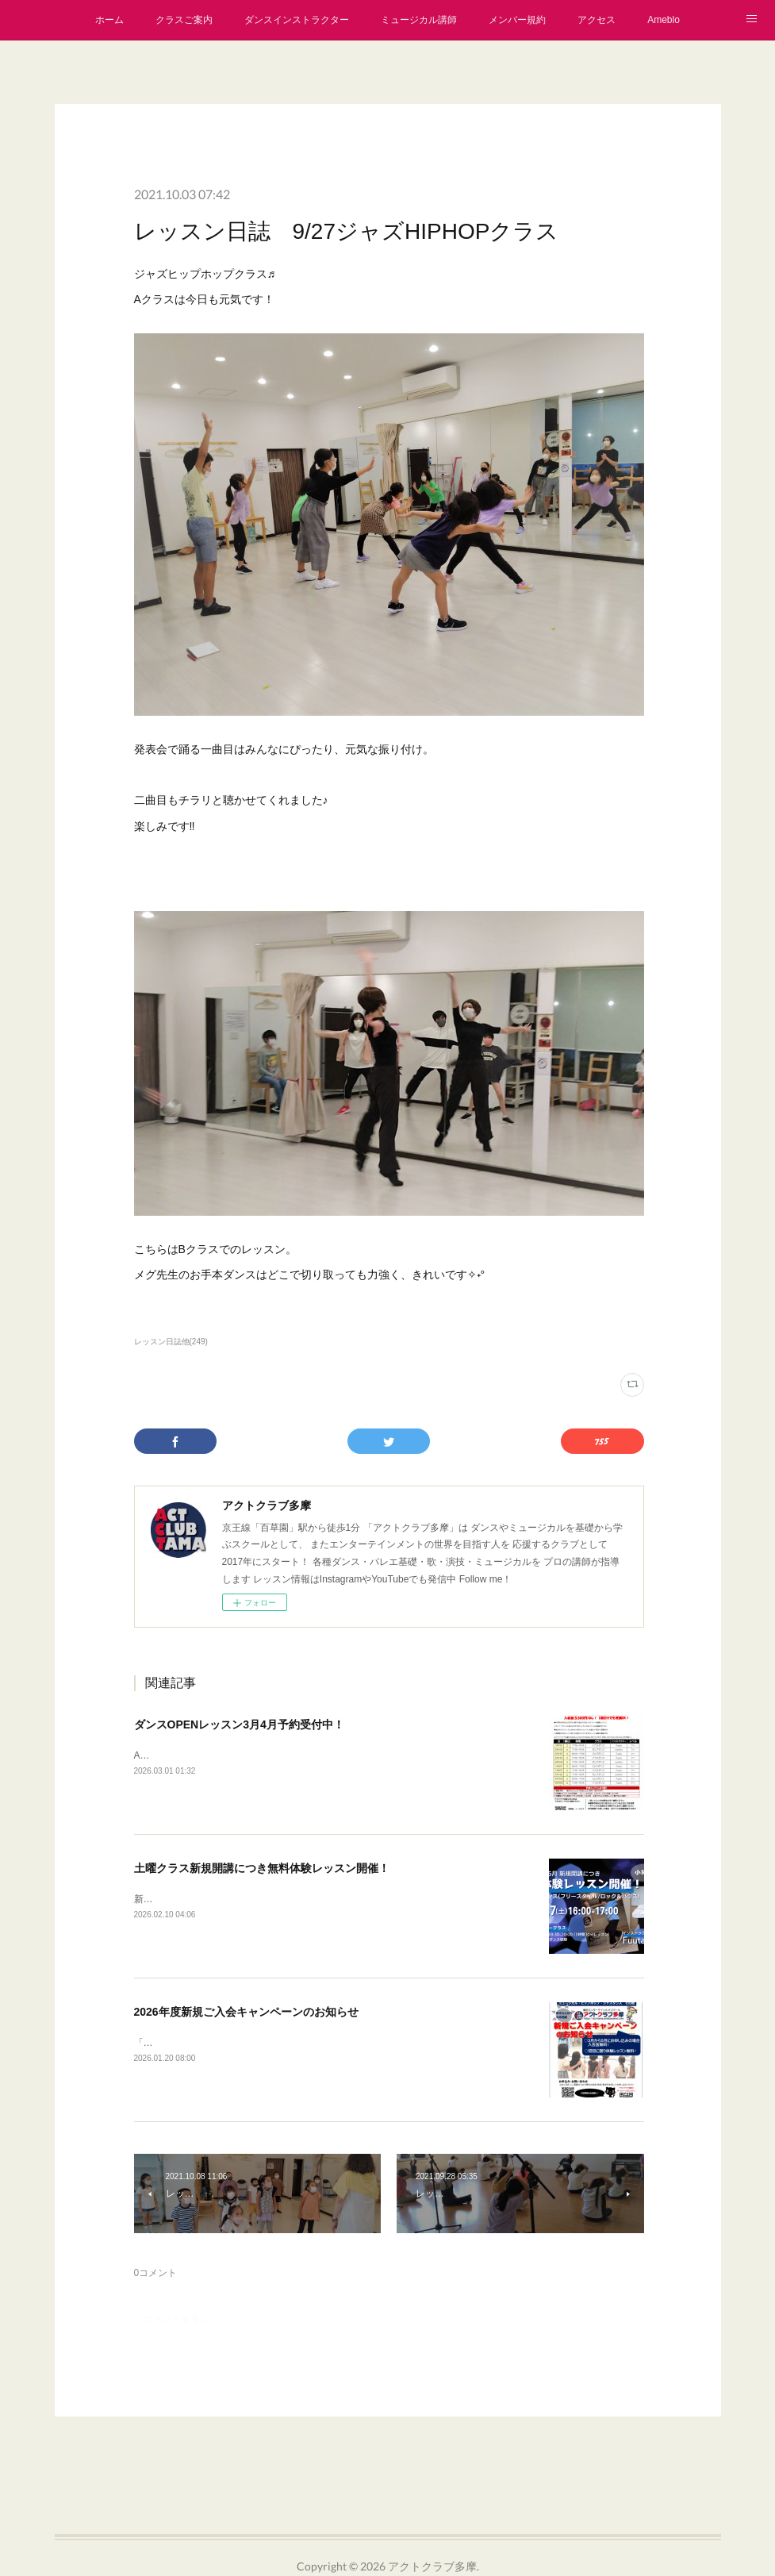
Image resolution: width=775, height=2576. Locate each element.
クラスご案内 (184, 19)
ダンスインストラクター (296, 19)
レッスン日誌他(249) (171, 1341)
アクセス (596, 19)
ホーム (109, 19)
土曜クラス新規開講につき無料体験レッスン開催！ (261, 1868)
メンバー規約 (517, 19)
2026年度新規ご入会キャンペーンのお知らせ (246, 2011)
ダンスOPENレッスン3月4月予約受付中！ (239, 1724)
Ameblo (663, 19)
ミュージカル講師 (419, 19)
